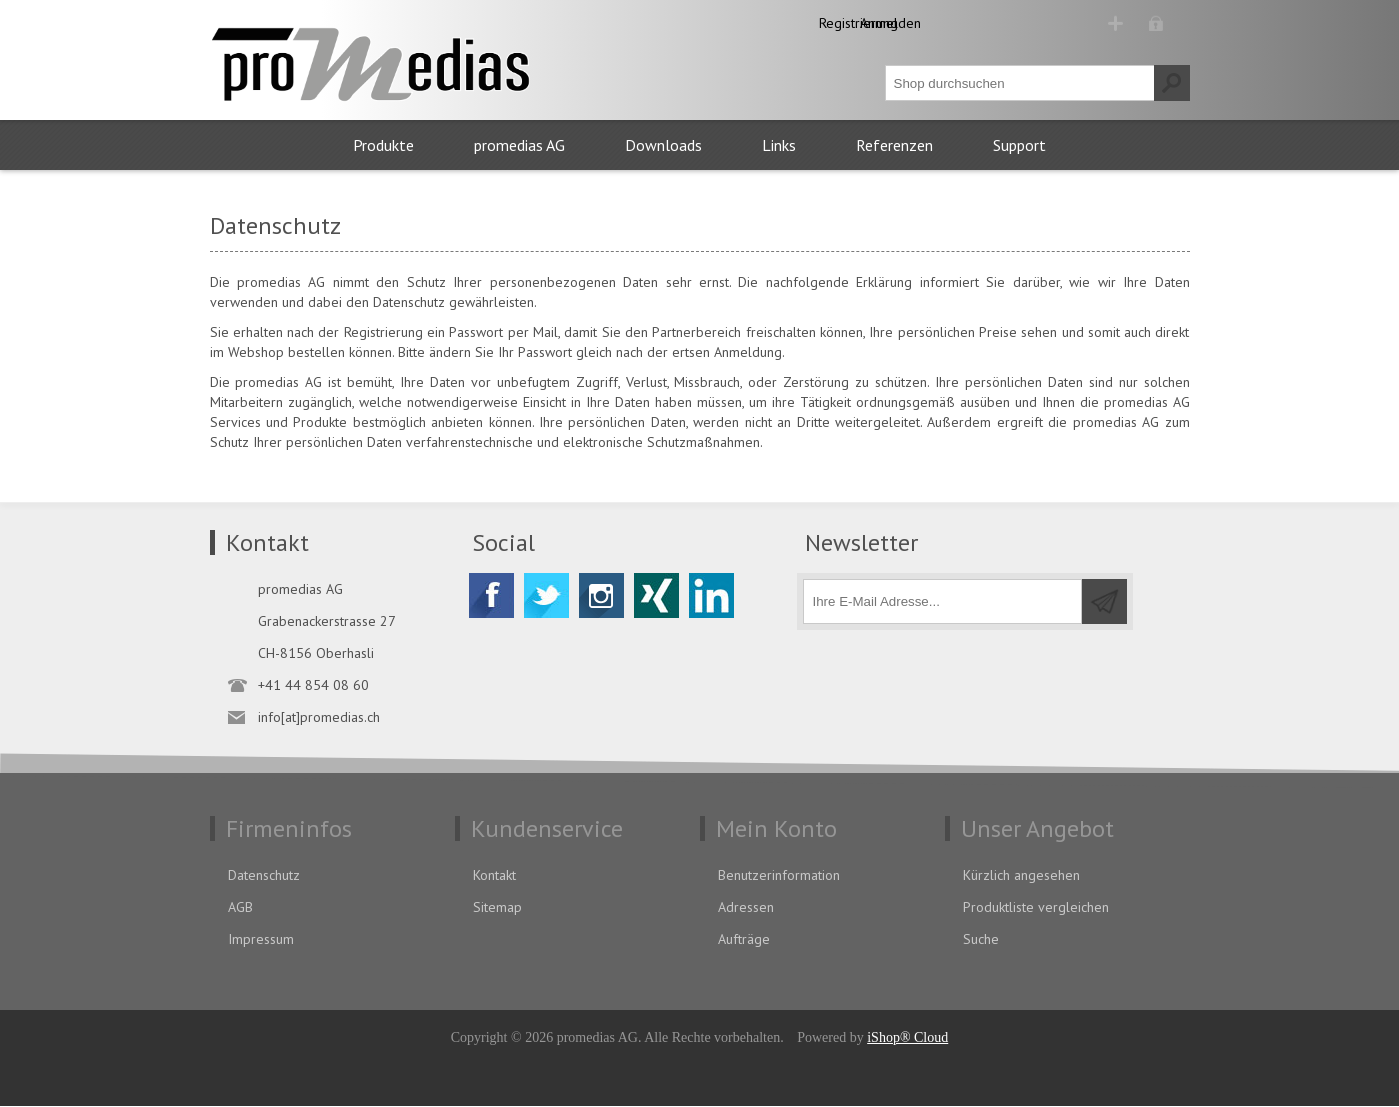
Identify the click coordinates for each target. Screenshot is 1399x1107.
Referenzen (894, 146)
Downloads (663, 146)
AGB (240, 908)
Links (779, 146)
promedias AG (519, 146)
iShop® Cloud (907, 1038)
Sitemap (497, 908)
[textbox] (1020, 84)
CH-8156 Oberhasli (316, 654)
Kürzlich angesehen (1021, 876)
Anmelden (1141, 23)
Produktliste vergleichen (1036, 908)
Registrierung (1029, 23)
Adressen (746, 908)
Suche (981, 940)
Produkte (383, 146)
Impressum (261, 940)
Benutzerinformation (779, 876)
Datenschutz (264, 876)
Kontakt (494, 876)
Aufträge (744, 940)
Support (1019, 146)
